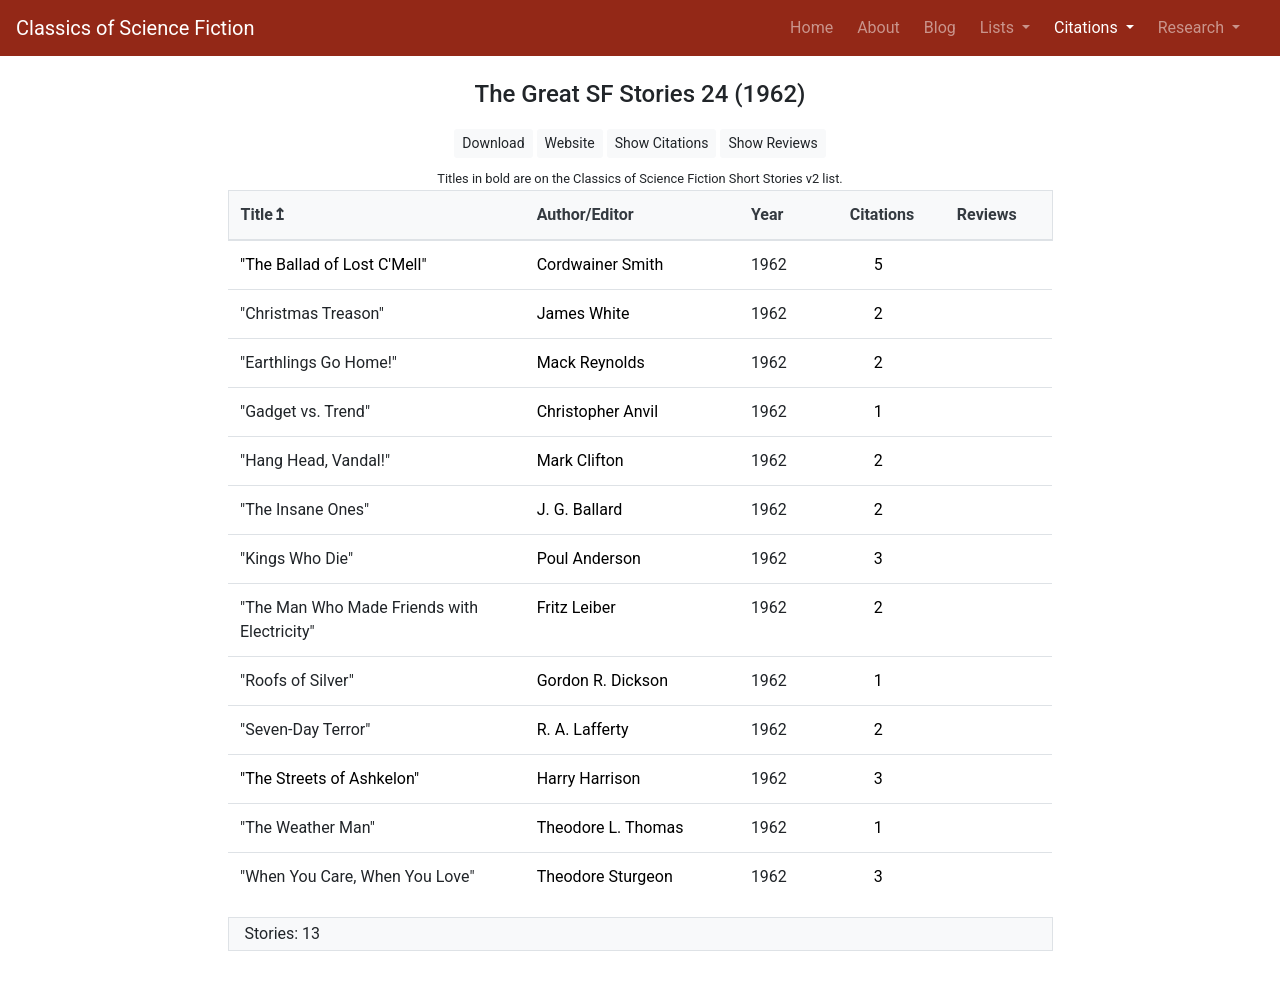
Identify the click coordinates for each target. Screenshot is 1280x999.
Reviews (987, 214)
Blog (940, 27)
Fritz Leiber (576, 607)
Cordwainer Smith (600, 264)
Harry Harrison (589, 778)
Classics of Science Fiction (135, 28)
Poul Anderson (589, 558)
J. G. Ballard (580, 509)
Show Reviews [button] (772, 143)
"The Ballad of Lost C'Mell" (333, 264)
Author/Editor (585, 214)
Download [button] (493, 143)
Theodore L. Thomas (610, 827)
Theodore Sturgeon (605, 876)
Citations (882, 214)
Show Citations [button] (662, 143)
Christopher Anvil (597, 411)
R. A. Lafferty (583, 729)
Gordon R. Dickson (602, 680)
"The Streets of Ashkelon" (329, 778)
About (878, 27)
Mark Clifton (580, 460)
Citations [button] (1088, 27)
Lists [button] (999, 27)
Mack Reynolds (591, 362)
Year (767, 214)
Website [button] (570, 143)
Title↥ (263, 214)
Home (815, 26)
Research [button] (1193, 27)
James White (583, 313)
